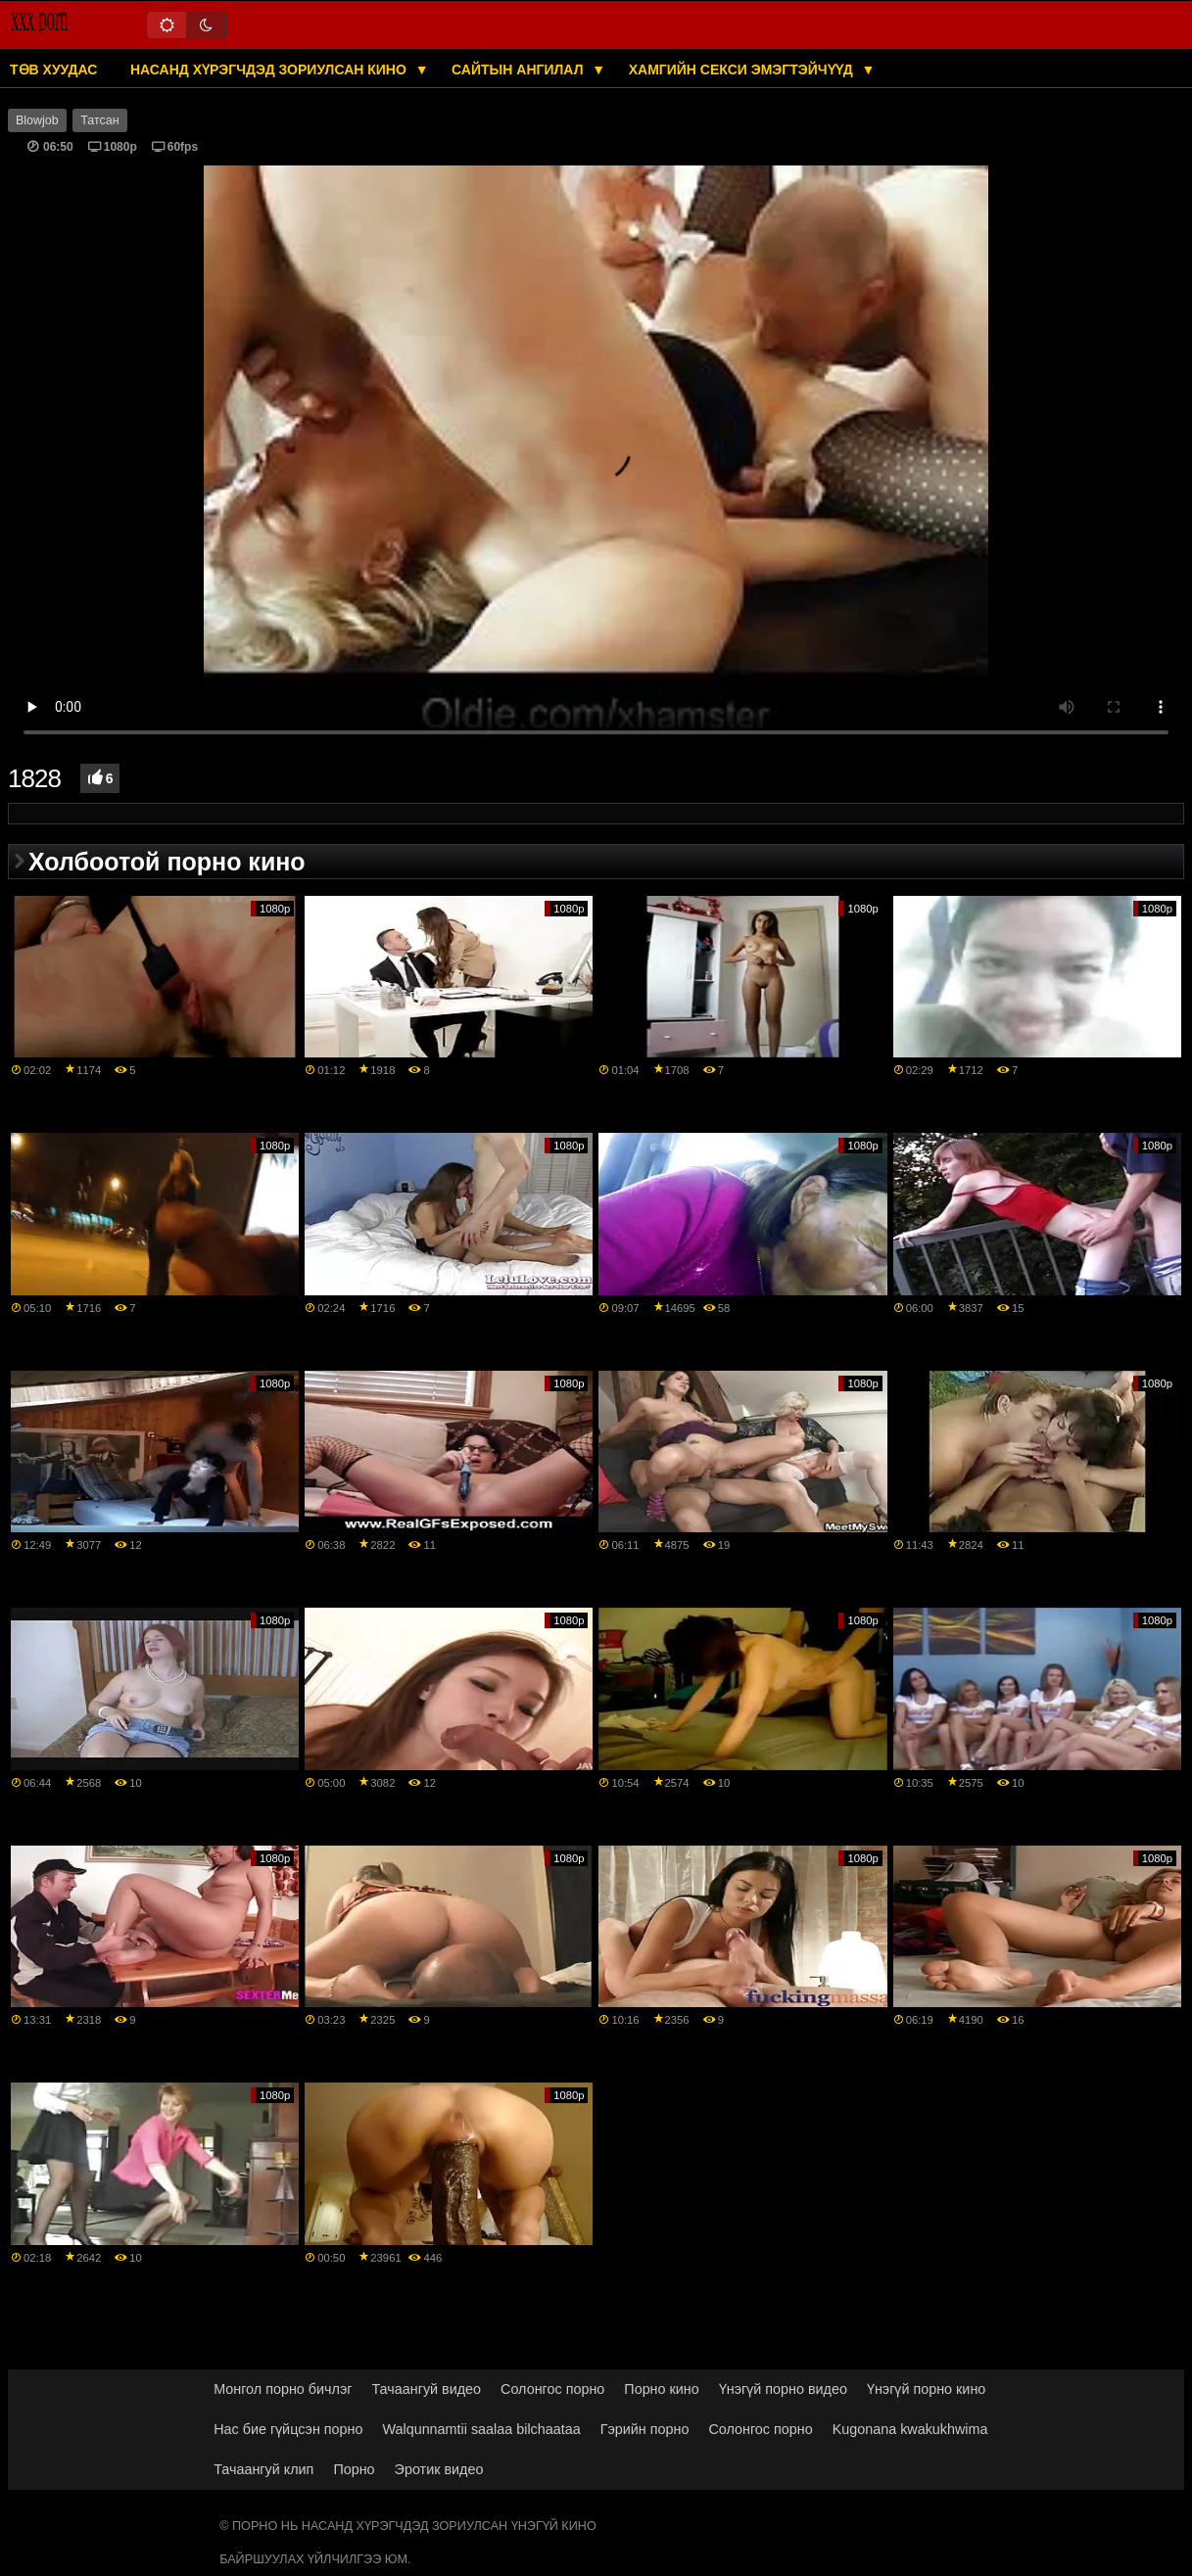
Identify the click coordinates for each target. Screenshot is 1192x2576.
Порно (353, 2469)
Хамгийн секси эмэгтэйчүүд (743, 69)
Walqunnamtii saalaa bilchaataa (481, 2429)
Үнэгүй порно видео (783, 2389)
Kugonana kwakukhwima (910, 2429)
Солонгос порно (552, 2389)
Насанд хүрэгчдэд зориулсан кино (270, 69)
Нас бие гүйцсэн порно (288, 2429)
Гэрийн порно (645, 2429)
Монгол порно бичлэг (283, 2389)
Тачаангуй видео (426, 2389)
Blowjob (37, 120)
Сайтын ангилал (519, 69)
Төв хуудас (53, 69)
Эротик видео (439, 2469)
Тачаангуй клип (263, 2469)
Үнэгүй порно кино (926, 2389)
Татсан (99, 120)
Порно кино (661, 2389)
